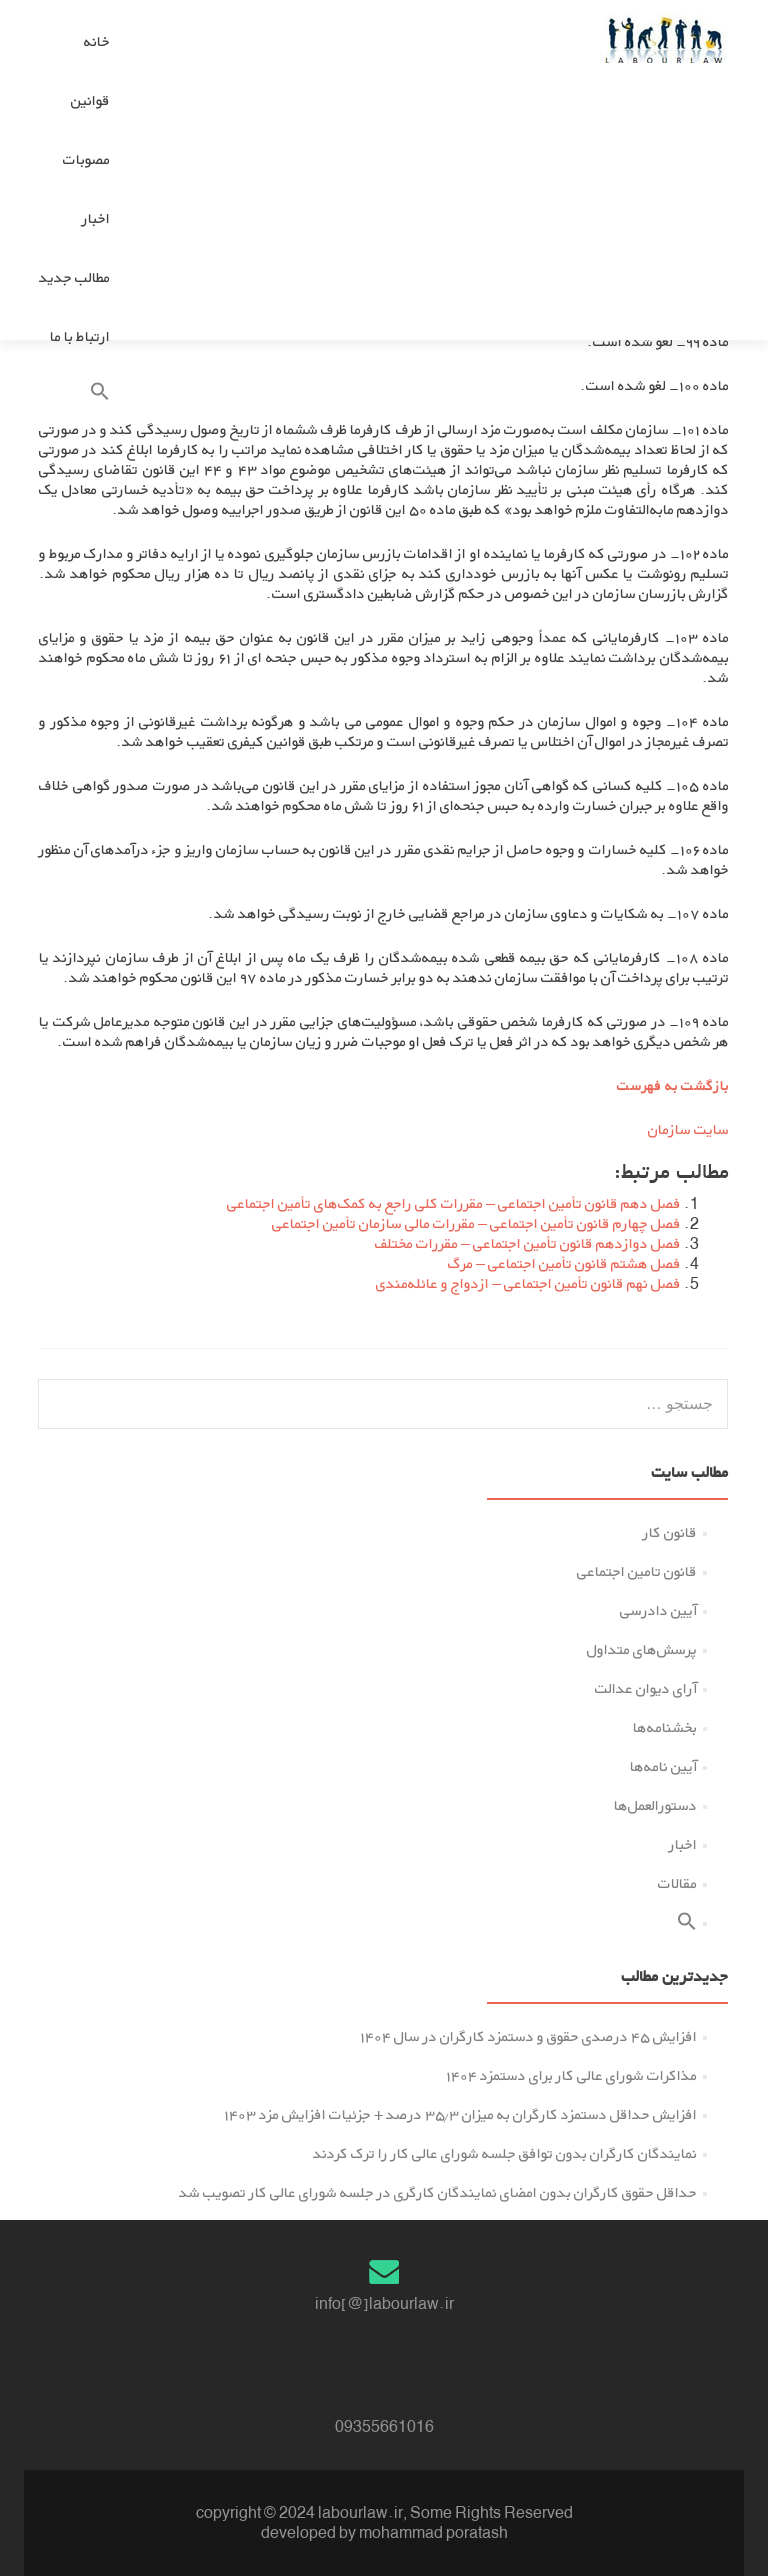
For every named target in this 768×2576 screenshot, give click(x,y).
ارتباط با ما (80, 336)
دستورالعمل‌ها (655, 1805)
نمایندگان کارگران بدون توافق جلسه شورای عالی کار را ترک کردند (505, 2153)
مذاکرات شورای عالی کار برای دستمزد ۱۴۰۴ (571, 2075)
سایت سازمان (688, 1129)
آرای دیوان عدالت (646, 1688)
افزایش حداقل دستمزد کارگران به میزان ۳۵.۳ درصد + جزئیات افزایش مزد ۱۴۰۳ (460, 2114)
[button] (74, 395)
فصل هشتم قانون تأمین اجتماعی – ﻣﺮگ (564, 1263)
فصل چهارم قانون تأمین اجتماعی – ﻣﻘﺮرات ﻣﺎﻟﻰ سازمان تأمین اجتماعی (476, 1223)
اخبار (96, 218)
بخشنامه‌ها (665, 1727)
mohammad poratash (433, 2532)
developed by (308, 2532)
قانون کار (670, 1532)
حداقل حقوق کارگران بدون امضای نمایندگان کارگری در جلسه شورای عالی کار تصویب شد (438, 2192)
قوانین (90, 100)
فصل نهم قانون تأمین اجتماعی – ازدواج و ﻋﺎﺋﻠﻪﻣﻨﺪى (528, 1283)
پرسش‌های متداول (642, 1649)
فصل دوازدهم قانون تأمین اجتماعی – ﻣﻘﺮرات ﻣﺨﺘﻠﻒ (528, 1243)
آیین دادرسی (658, 1610)
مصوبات (86, 159)
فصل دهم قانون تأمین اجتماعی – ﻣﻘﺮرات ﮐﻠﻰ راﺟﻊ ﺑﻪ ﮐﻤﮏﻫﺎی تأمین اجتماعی (454, 1203)
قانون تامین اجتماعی (637, 1571)
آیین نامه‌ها (663, 1766)
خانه (97, 41)
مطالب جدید (74, 277)
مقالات (677, 1883)
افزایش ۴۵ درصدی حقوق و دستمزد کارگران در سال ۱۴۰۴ (528, 2036)
